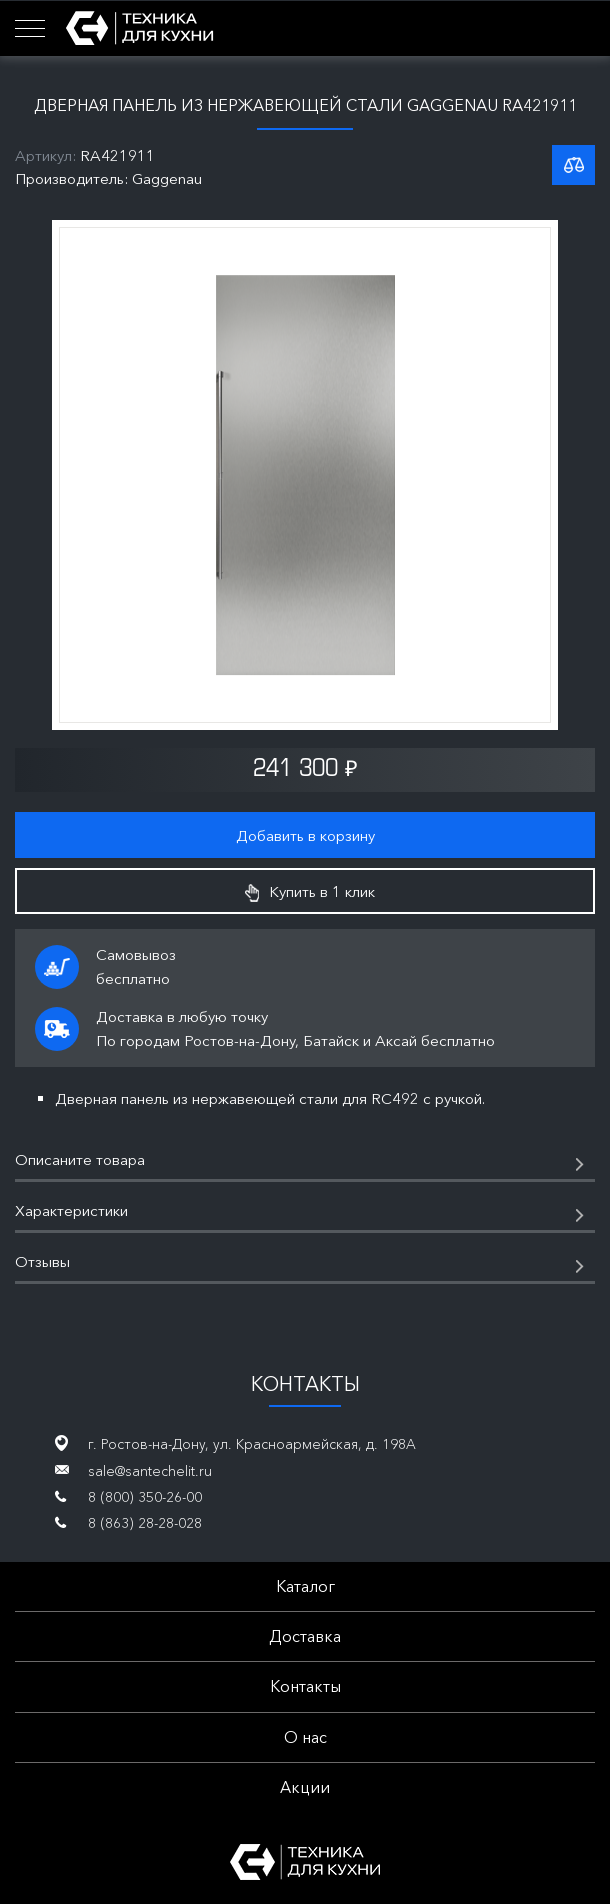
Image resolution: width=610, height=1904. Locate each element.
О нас (305, 1737)
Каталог (305, 1586)
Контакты (305, 1686)
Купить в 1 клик (310, 892)
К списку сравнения (573, 165)
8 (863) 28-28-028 (145, 1523)
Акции (305, 1787)
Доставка (305, 1636)
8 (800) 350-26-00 (145, 1497)
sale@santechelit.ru (150, 1471)
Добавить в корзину (305, 835)
